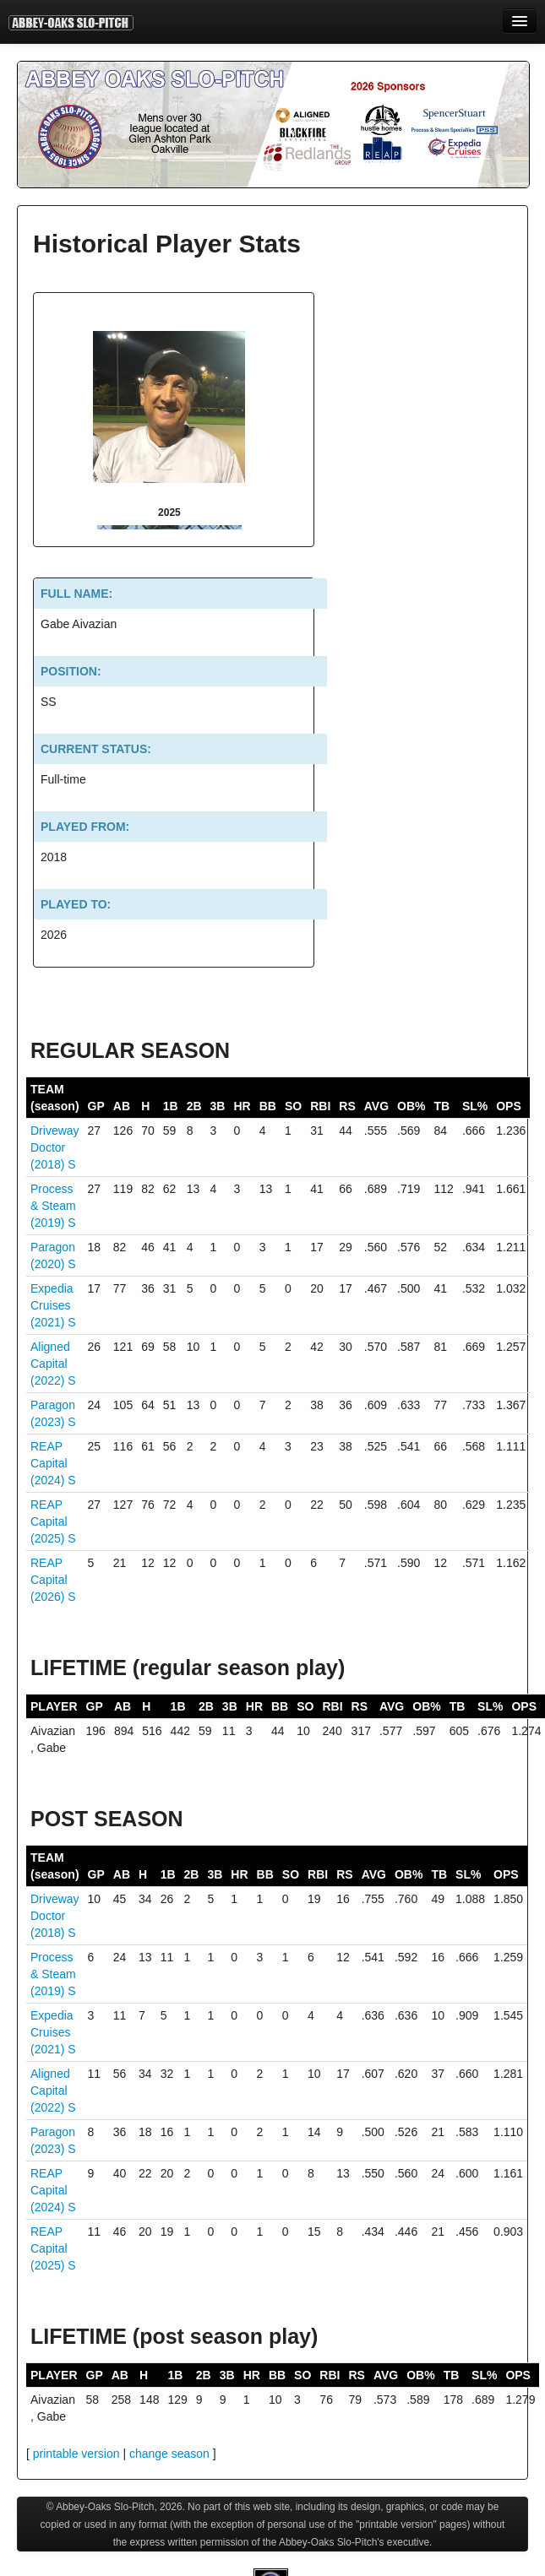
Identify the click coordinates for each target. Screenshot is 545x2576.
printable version (76, 2453)
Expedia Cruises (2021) (52, 1305)
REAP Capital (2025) (49, 1521)
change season (169, 2453)
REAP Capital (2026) (49, 1579)
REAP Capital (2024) (49, 1463)
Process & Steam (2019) (53, 1205)
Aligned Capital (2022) (50, 1363)
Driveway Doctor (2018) (54, 1147)
